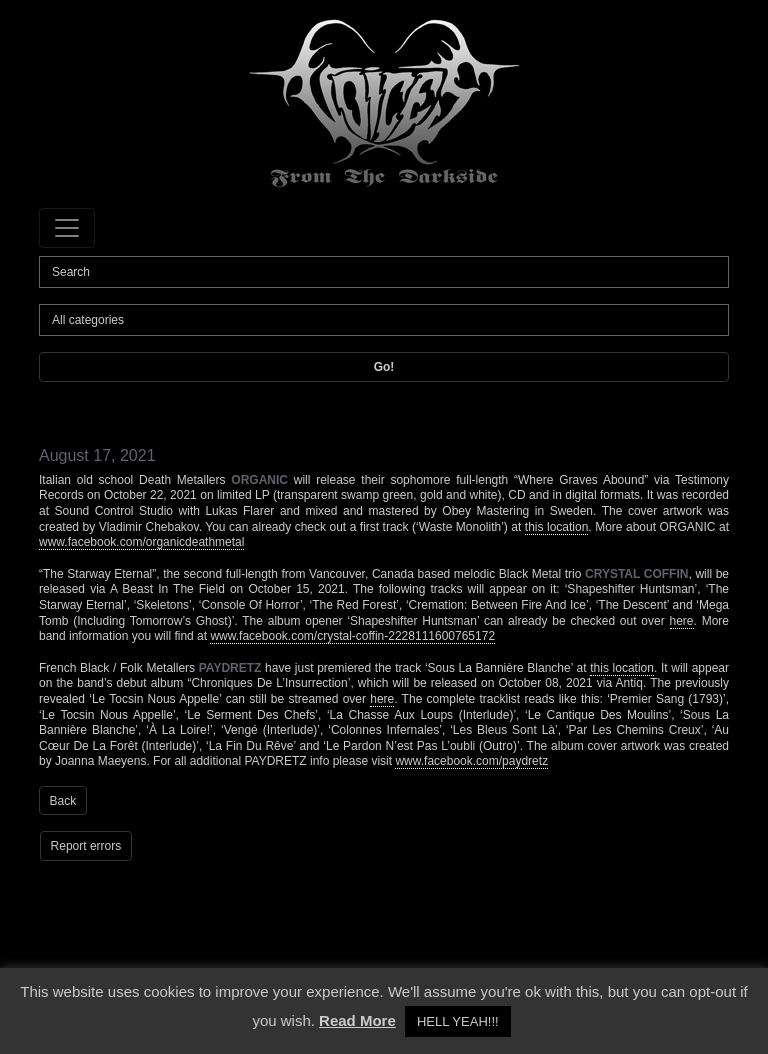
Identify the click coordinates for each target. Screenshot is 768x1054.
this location (557, 527)
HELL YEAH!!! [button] (458, 1021)
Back (63, 801)
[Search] (384, 272)
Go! (384, 367)
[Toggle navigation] (67, 228)
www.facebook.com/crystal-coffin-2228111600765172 (352, 636)
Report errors (86, 846)
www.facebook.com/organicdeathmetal (141, 542)
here (682, 621)
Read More (357, 1020)
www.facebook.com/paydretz (471, 761)
